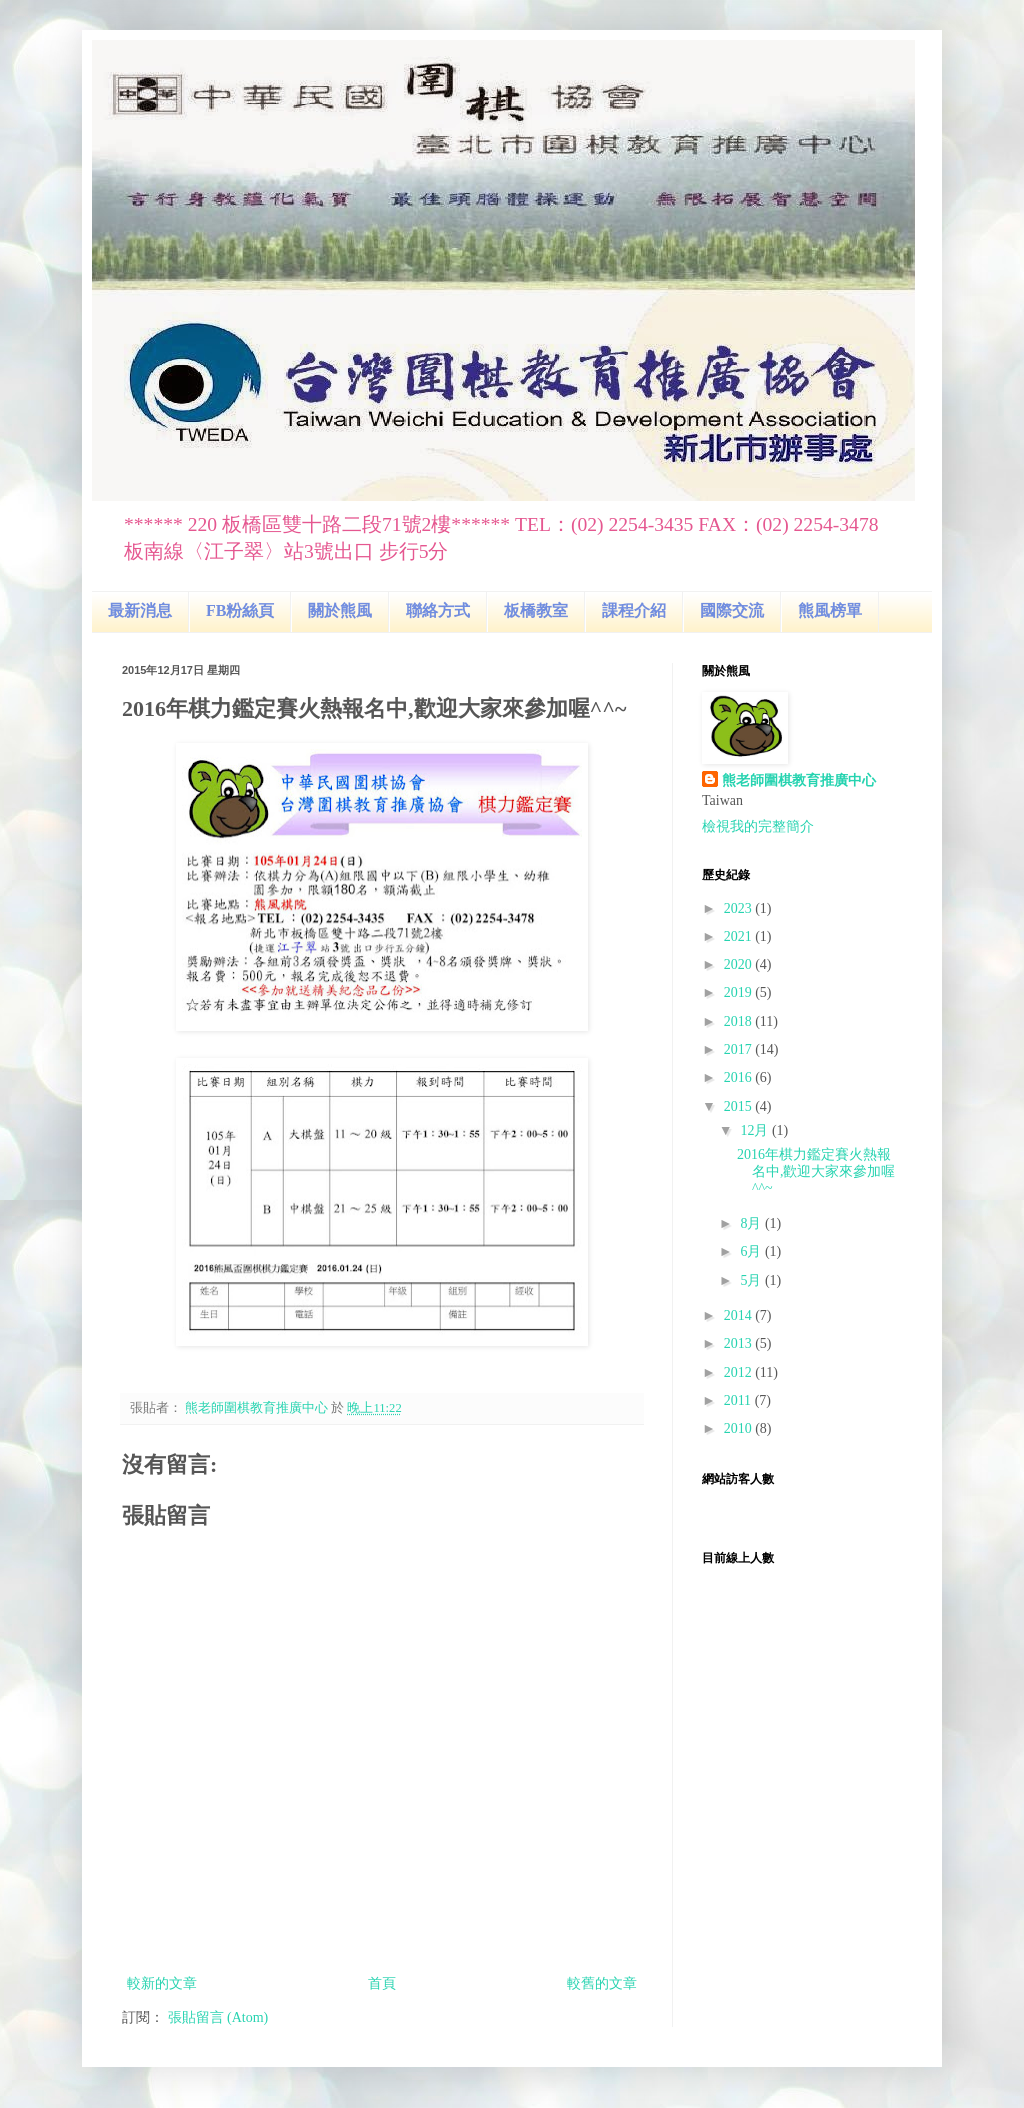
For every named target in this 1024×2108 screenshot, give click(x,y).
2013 (740, 1343)
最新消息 (140, 610)
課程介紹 (634, 610)
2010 (740, 1428)
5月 (752, 1280)
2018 (740, 1021)
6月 (752, 1251)
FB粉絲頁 (240, 610)
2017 (740, 1049)
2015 (740, 1106)
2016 (740, 1077)
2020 (740, 964)
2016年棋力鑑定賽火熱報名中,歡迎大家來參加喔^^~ (816, 1171)
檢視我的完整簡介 (758, 826)
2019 (740, 992)
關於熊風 (340, 610)
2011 (739, 1400)
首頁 (382, 1983)
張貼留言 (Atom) (218, 2017)
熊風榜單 (830, 610)
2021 (740, 936)
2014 (740, 1315)
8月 (752, 1223)
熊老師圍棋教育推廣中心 (799, 780)
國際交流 (732, 610)
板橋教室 (536, 610)
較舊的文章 (602, 1983)
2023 (740, 908)
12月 (756, 1130)
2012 (740, 1372)
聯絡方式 (438, 610)
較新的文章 (162, 1983)
